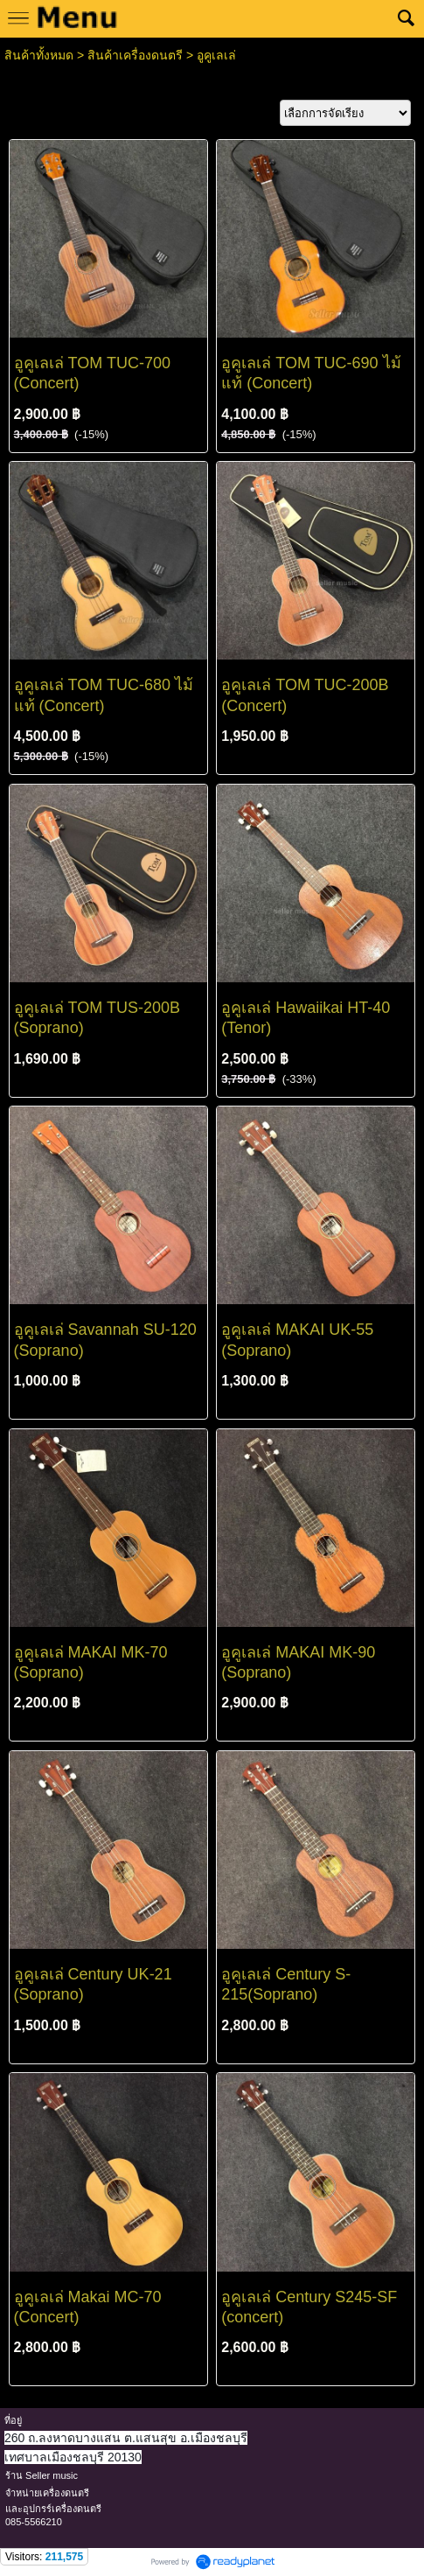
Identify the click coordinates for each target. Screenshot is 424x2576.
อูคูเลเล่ (216, 55)
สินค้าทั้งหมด (38, 55)
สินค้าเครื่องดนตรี (135, 55)
